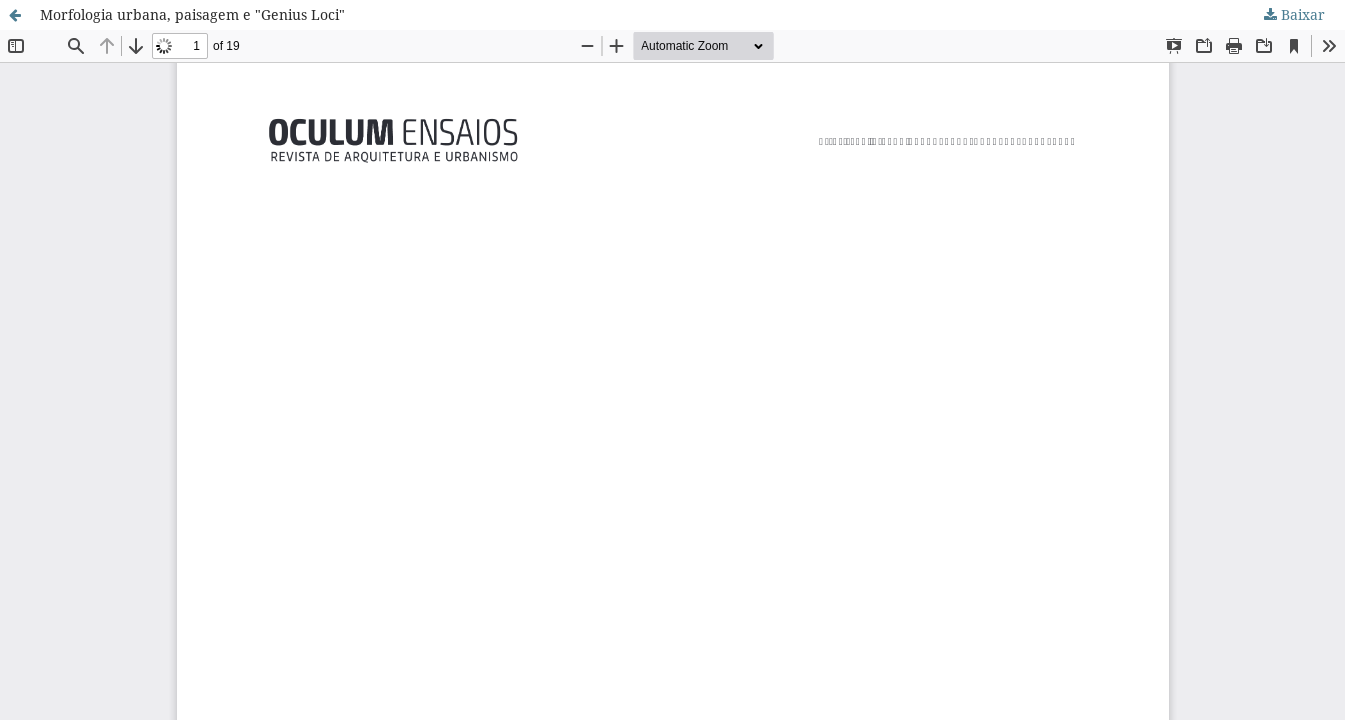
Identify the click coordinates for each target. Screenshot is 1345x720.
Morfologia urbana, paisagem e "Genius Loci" (192, 14)
